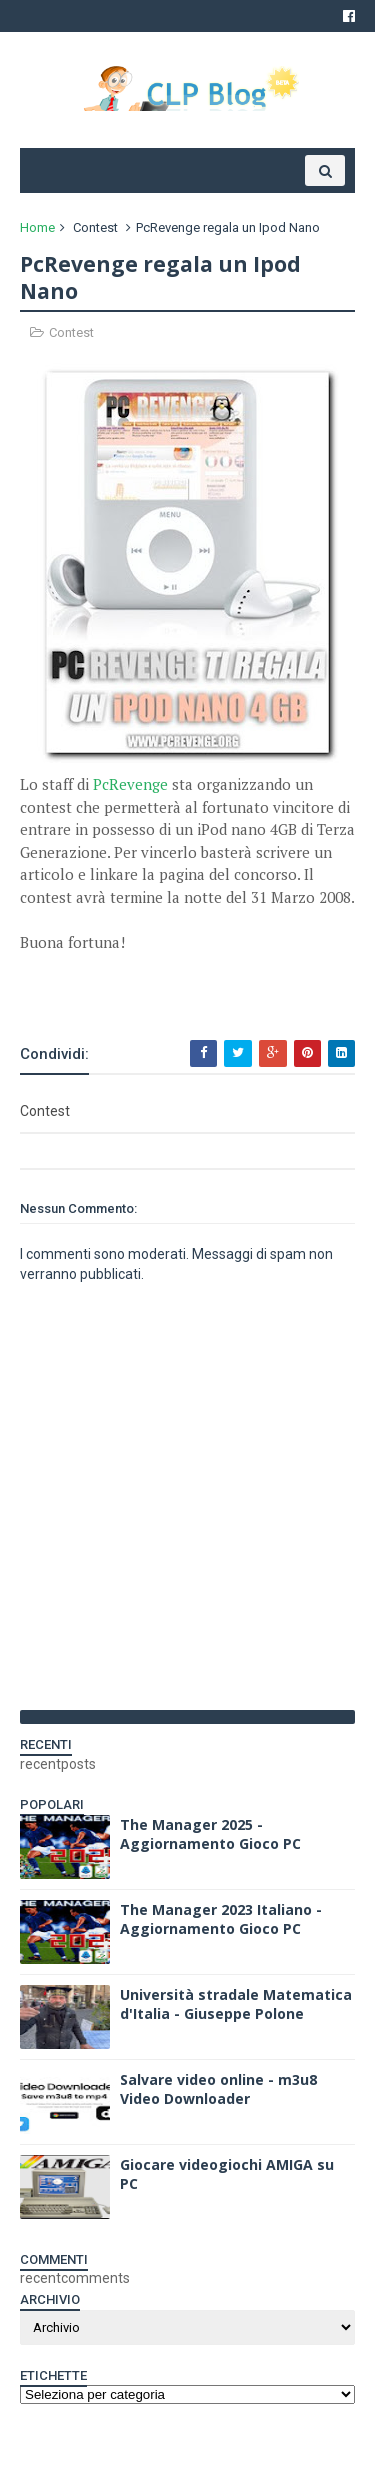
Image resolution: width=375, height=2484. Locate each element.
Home (37, 227)
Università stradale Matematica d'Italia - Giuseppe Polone (236, 2004)
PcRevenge (130, 784)
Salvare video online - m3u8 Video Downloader (218, 2089)
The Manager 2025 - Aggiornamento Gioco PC (210, 1834)
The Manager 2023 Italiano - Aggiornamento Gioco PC (221, 1919)
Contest (95, 227)
